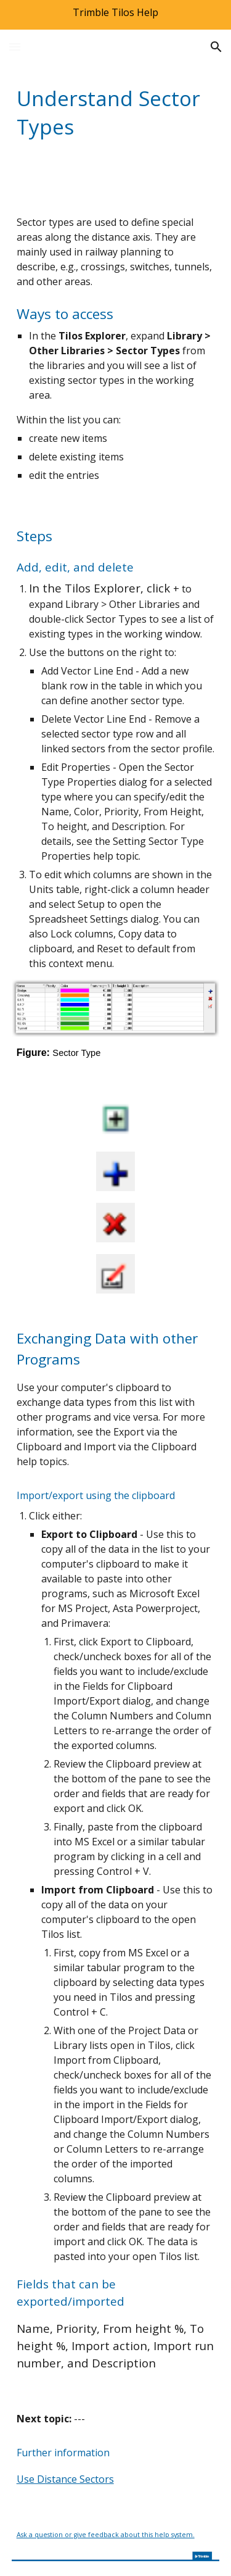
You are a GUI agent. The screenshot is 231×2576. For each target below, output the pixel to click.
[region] (115, 15)
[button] (15, 47)
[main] (116, 112)
